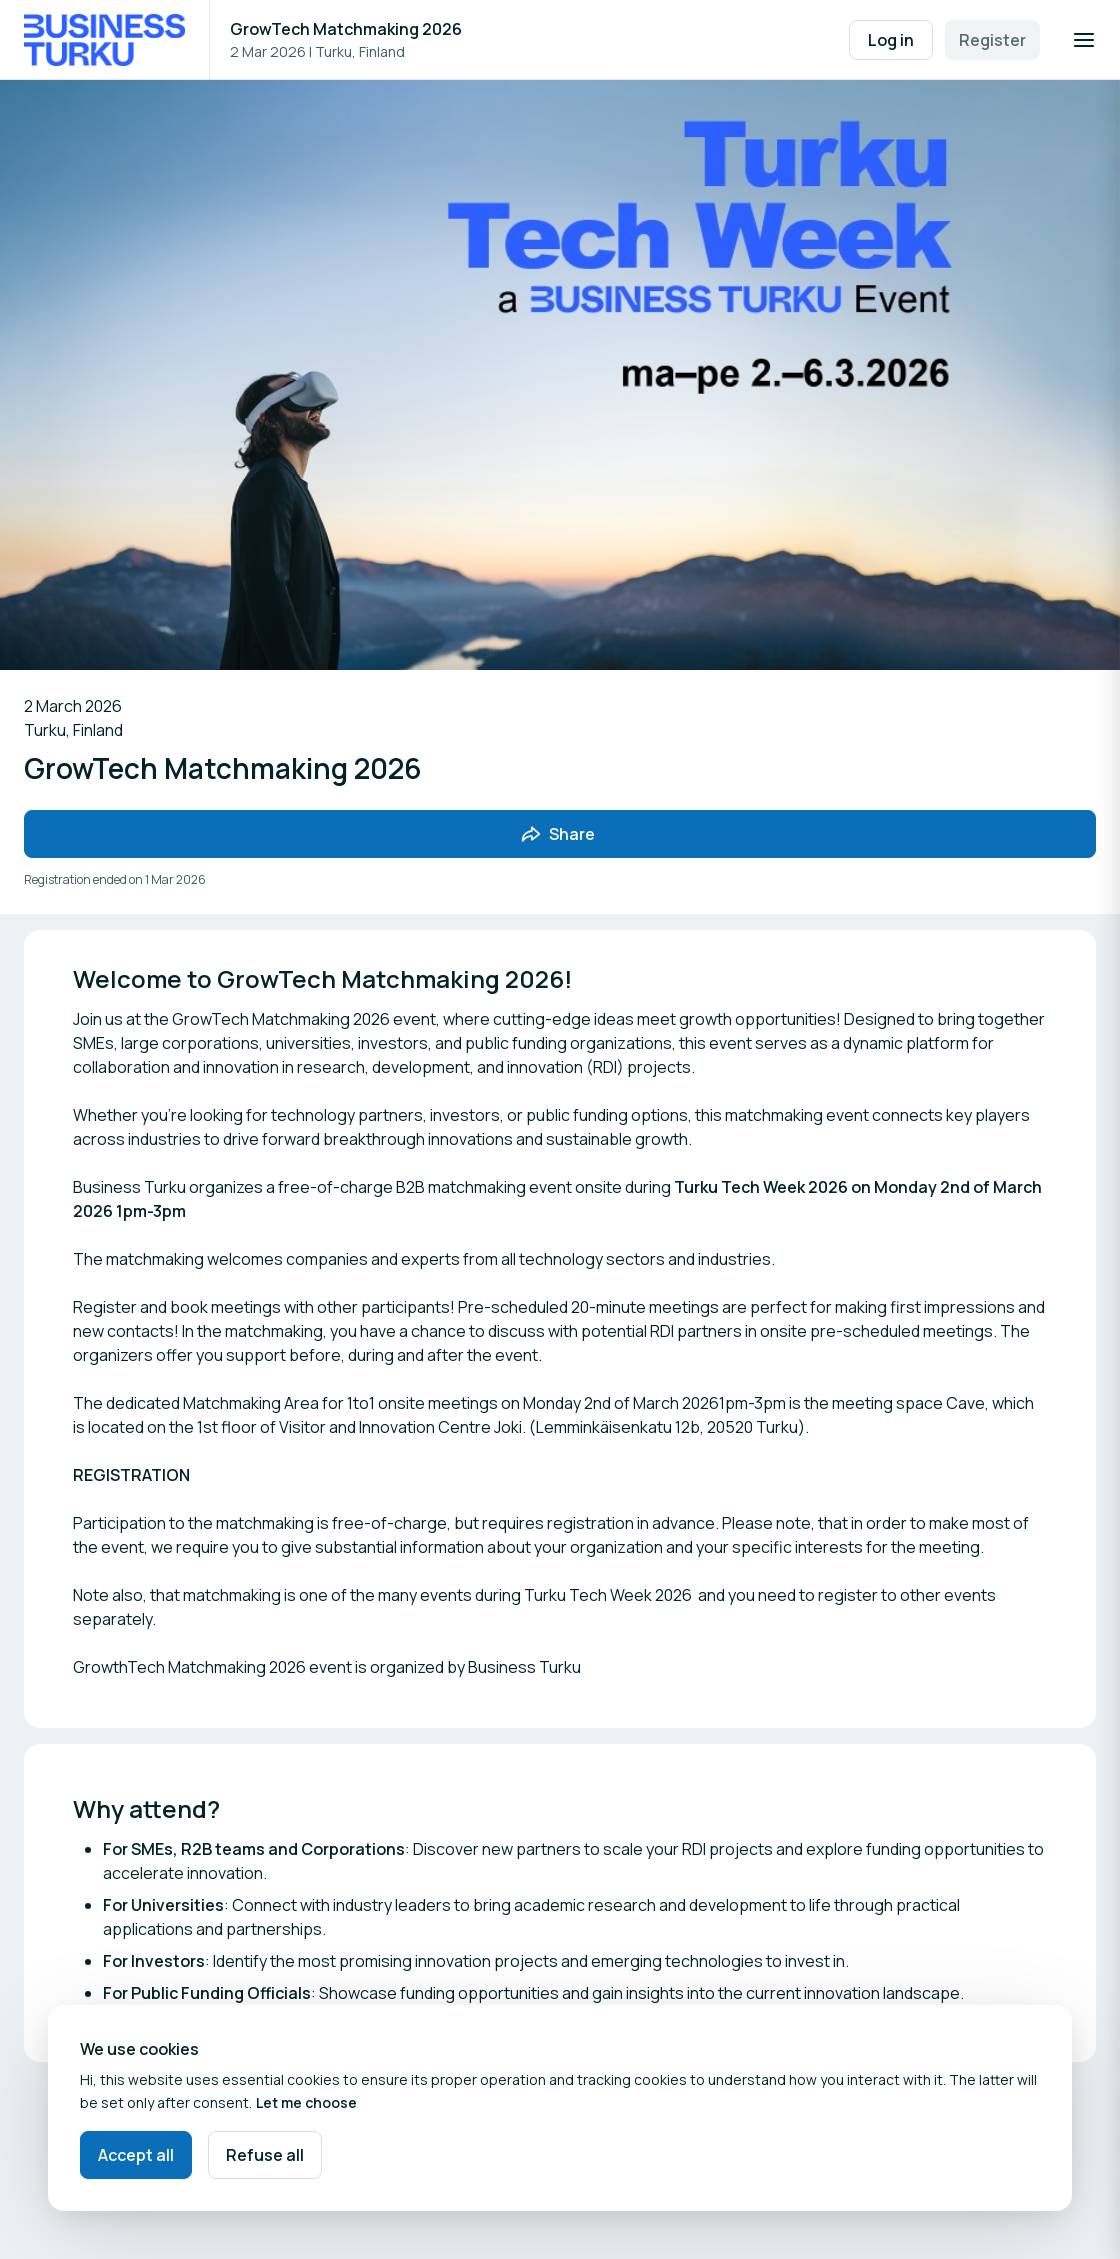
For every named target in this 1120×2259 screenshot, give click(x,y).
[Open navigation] (1084, 40)
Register (992, 40)
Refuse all (265, 2155)
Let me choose (306, 2102)
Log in (891, 40)
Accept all (136, 2155)
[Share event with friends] (560, 834)
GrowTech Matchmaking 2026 (346, 29)
